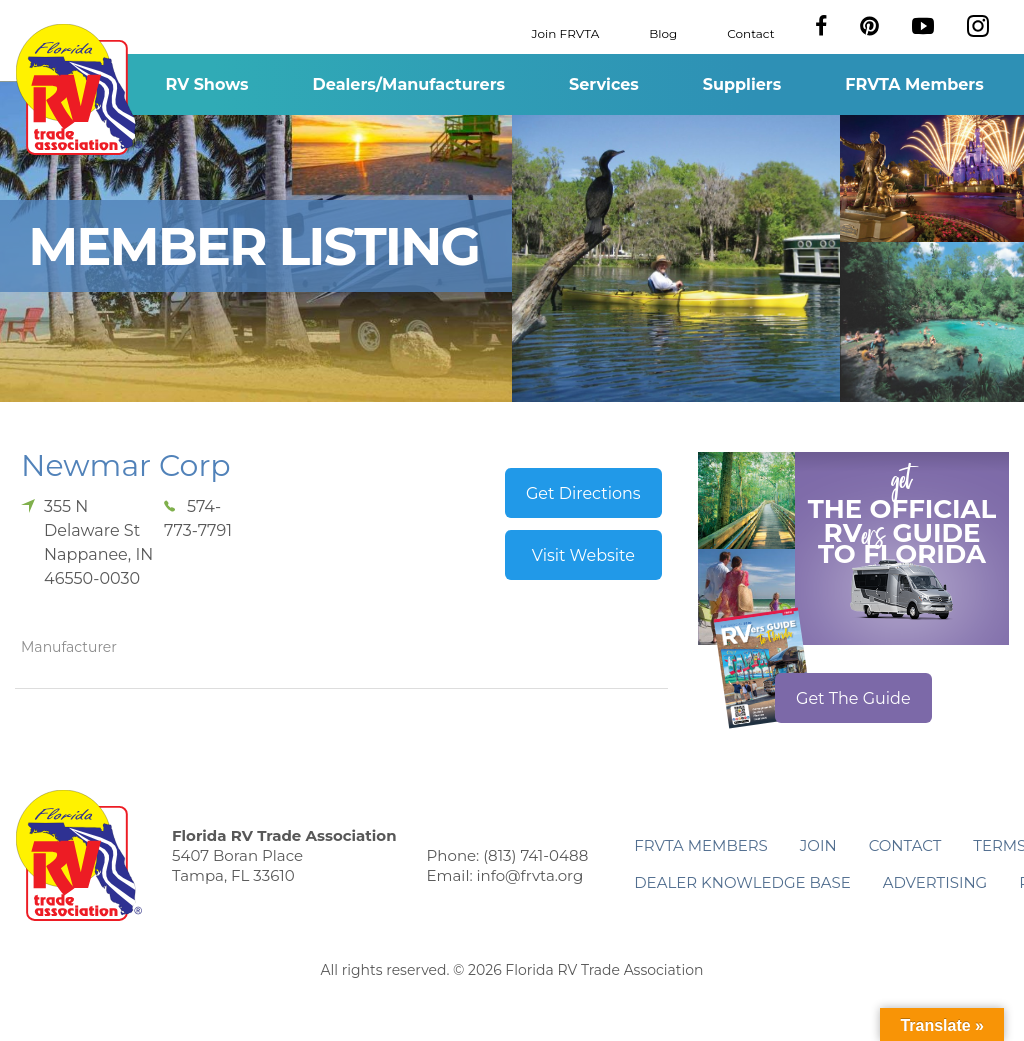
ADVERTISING (935, 882)
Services (604, 84)
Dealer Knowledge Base (742, 882)
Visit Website (583, 555)
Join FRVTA (566, 32)
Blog (663, 32)
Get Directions (583, 493)
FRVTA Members (914, 84)
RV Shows (206, 84)
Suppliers (742, 84)
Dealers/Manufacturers (409, 84)
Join (818, 845)
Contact (750, 32)
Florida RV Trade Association (78, 89)
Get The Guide (853, 698)
